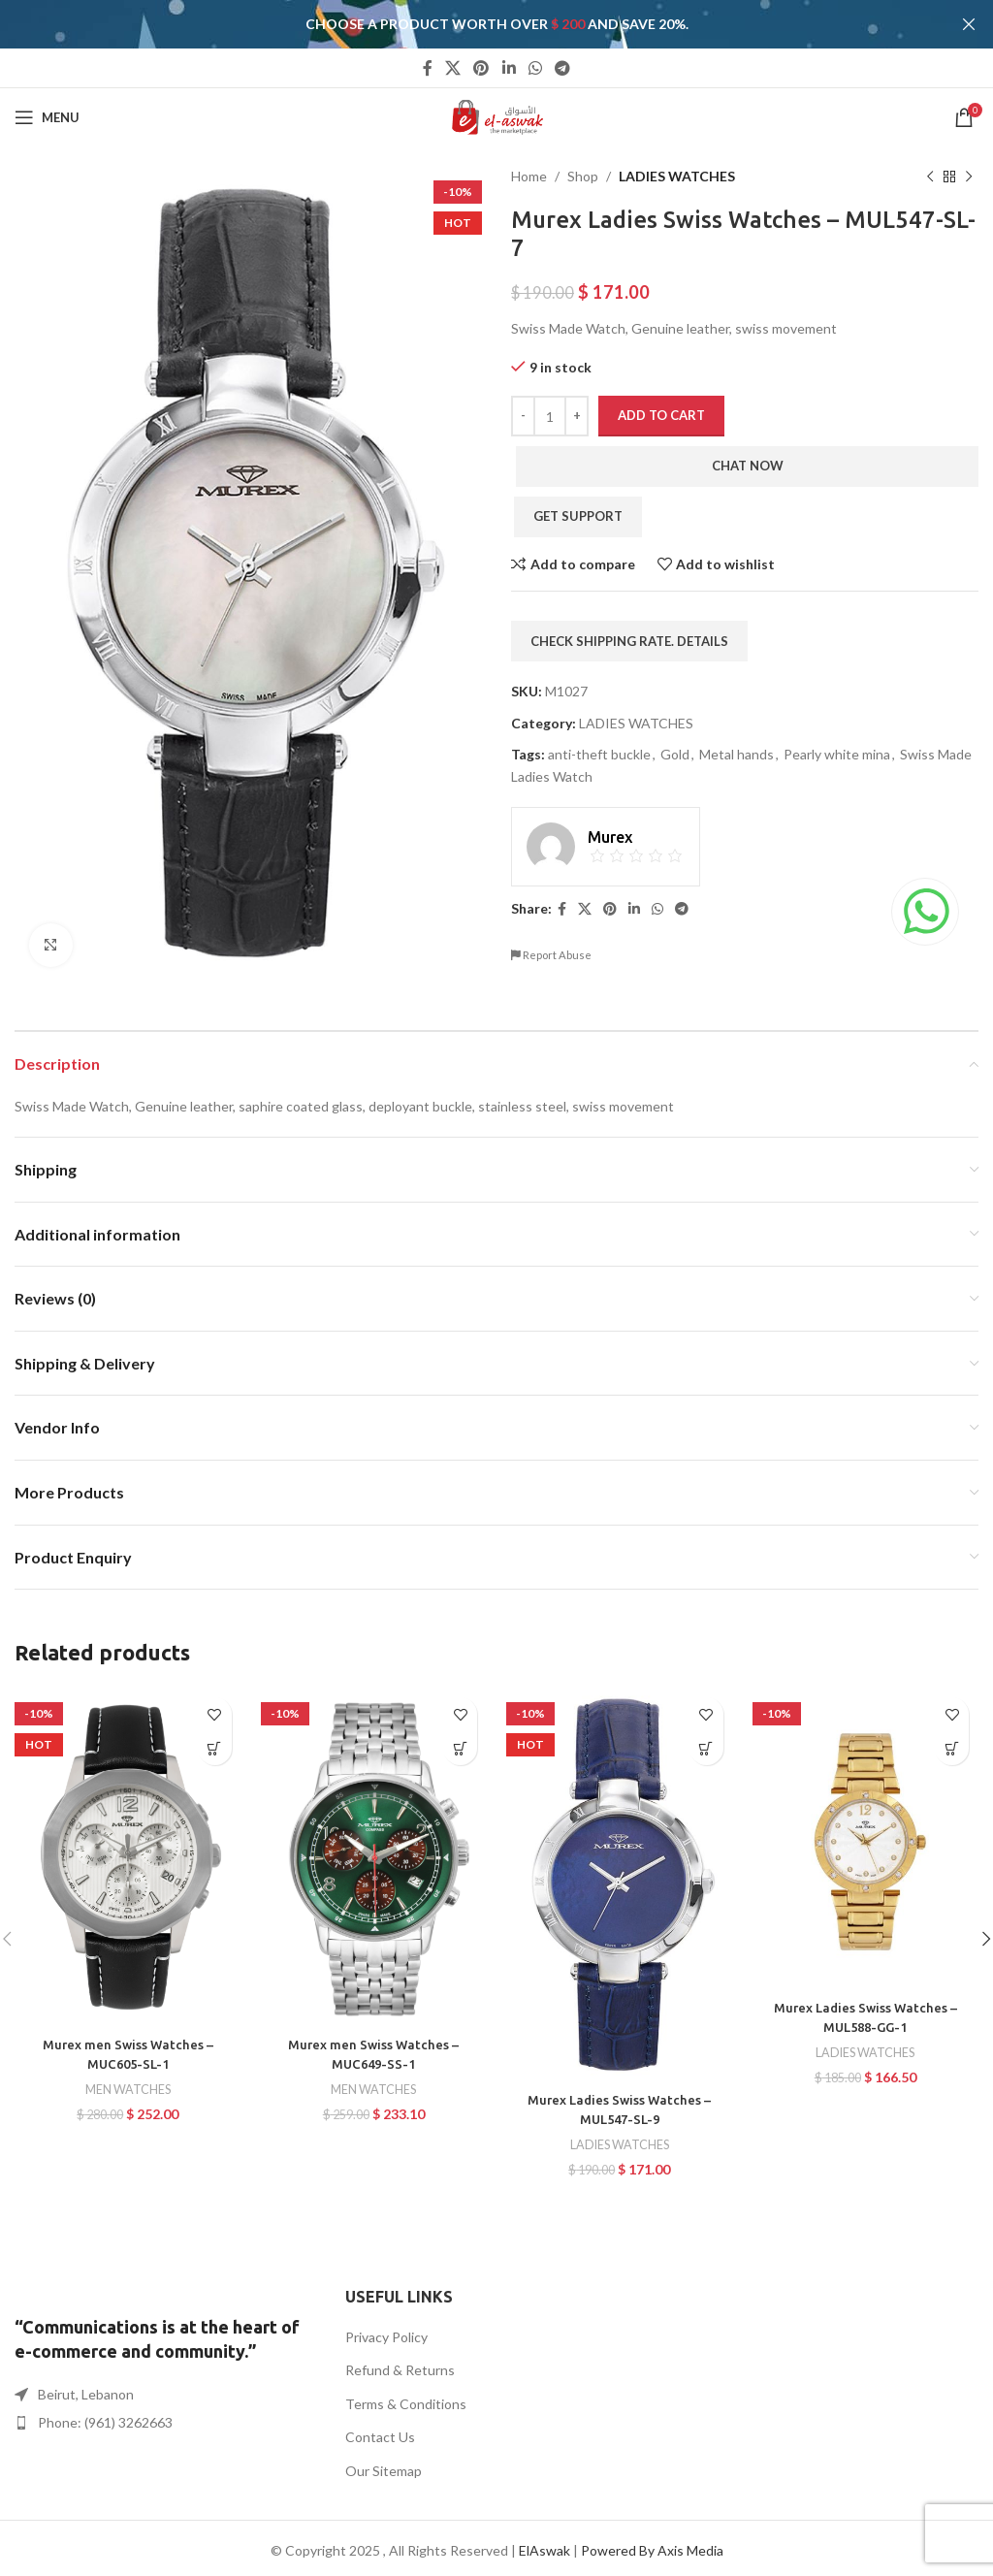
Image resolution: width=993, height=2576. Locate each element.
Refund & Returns (400, 2370)
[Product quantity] (549, 416)
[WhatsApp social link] (535, 67)
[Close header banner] (969, 24)
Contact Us (380, 2437)
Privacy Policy (386, 2337)
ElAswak (544, 2550)
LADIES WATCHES (677, 176)
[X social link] (452, 67)
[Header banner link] (467, 24)
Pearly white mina (837, 754)
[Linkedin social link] (509, 67)
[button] (215, 1748)
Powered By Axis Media (652, 2550)
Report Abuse (551, 955)
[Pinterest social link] (481, 67)
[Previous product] (930, 176)
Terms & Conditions (405, 2404)
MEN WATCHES (128, 2089)
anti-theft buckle (599, 754)
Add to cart (661, 415)
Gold (674, 754)
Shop (582, 176)
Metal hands (736, 754)
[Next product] (968, 176)
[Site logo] (497, 116)
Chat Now (748, 465)
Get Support (578, 516)
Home (529, 176)
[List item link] (165, 2422)
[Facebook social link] (427, 67)
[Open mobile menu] (47, 117)
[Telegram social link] (563, 67)
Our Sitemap (383, 2471)
